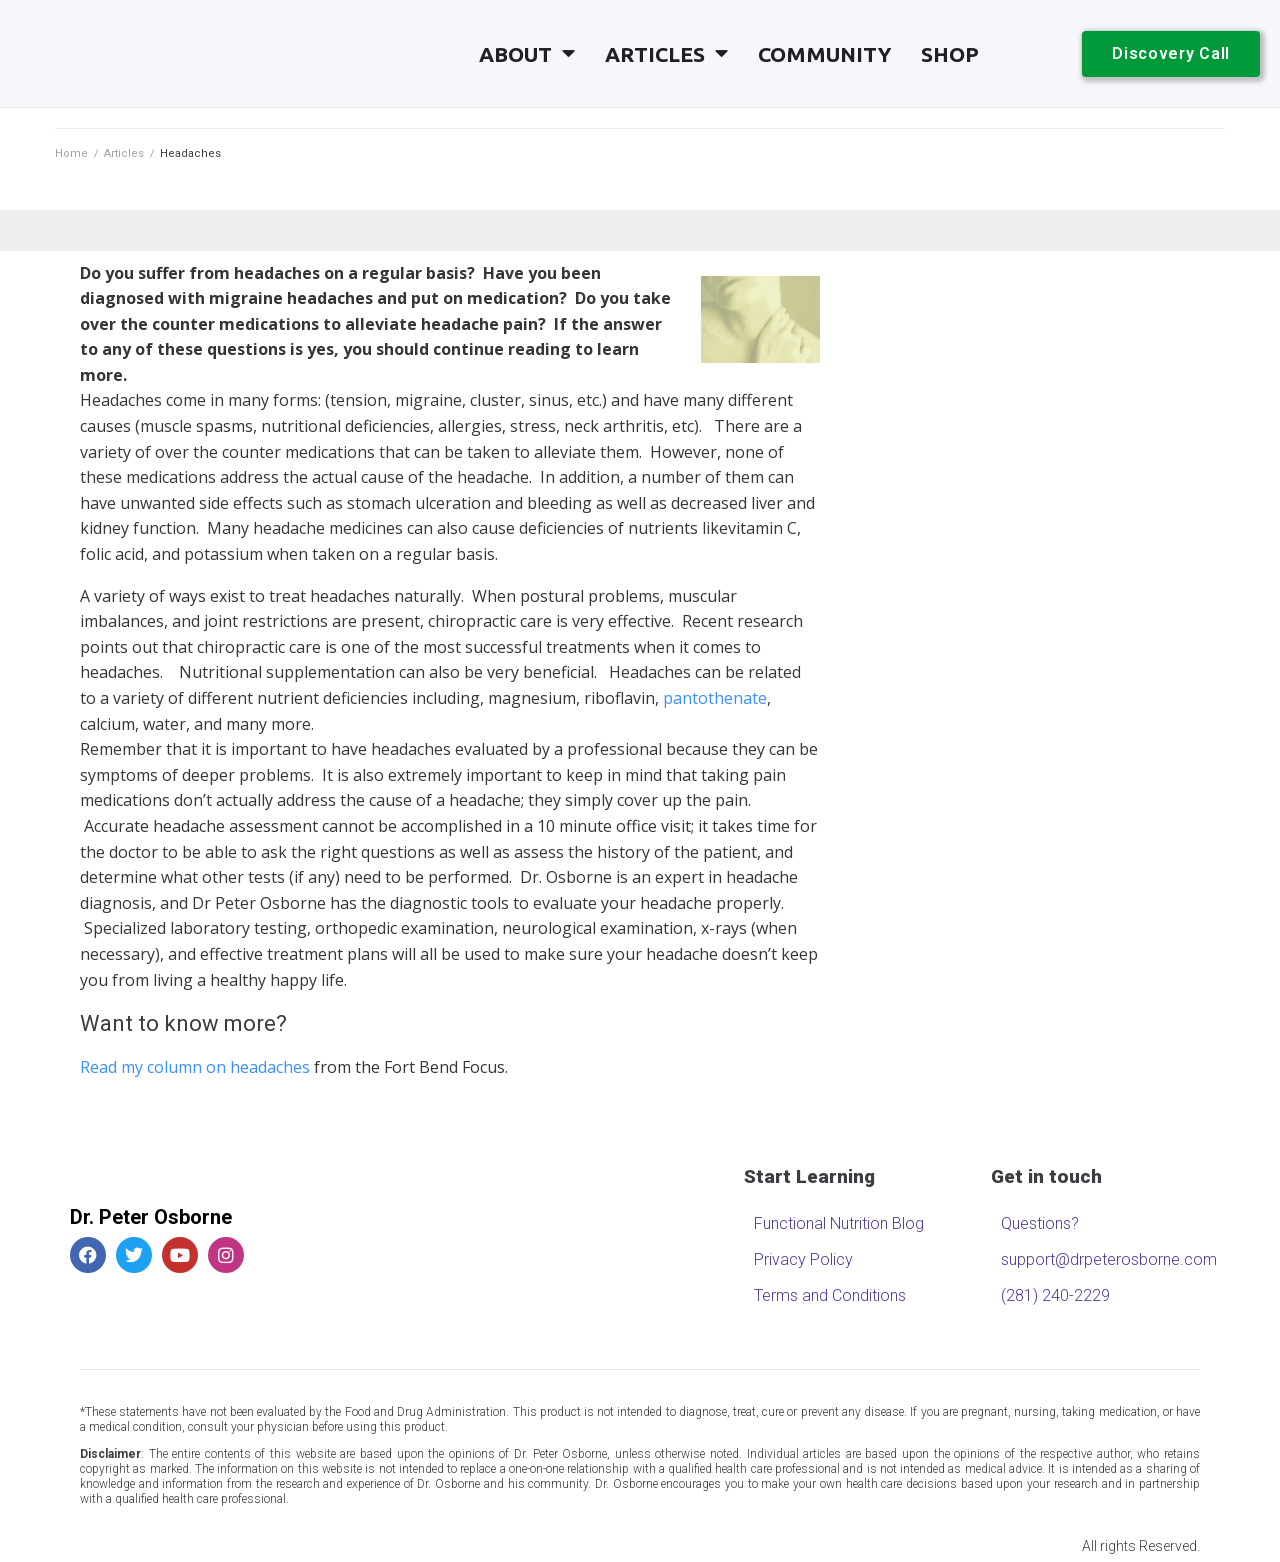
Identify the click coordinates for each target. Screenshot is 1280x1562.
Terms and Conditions (830, 1295)
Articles (666, 53)
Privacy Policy (803, 1259)
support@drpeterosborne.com (1103, 1259)
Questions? (1040, 1223)
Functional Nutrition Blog (839, 1223)
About (527, 53)
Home (71, 153)
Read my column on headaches (195, 1067)
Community (824, 54)
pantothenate (715, 698)
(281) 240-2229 (1055, 1295)
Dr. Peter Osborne (151, 1217)
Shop (950, 54)
